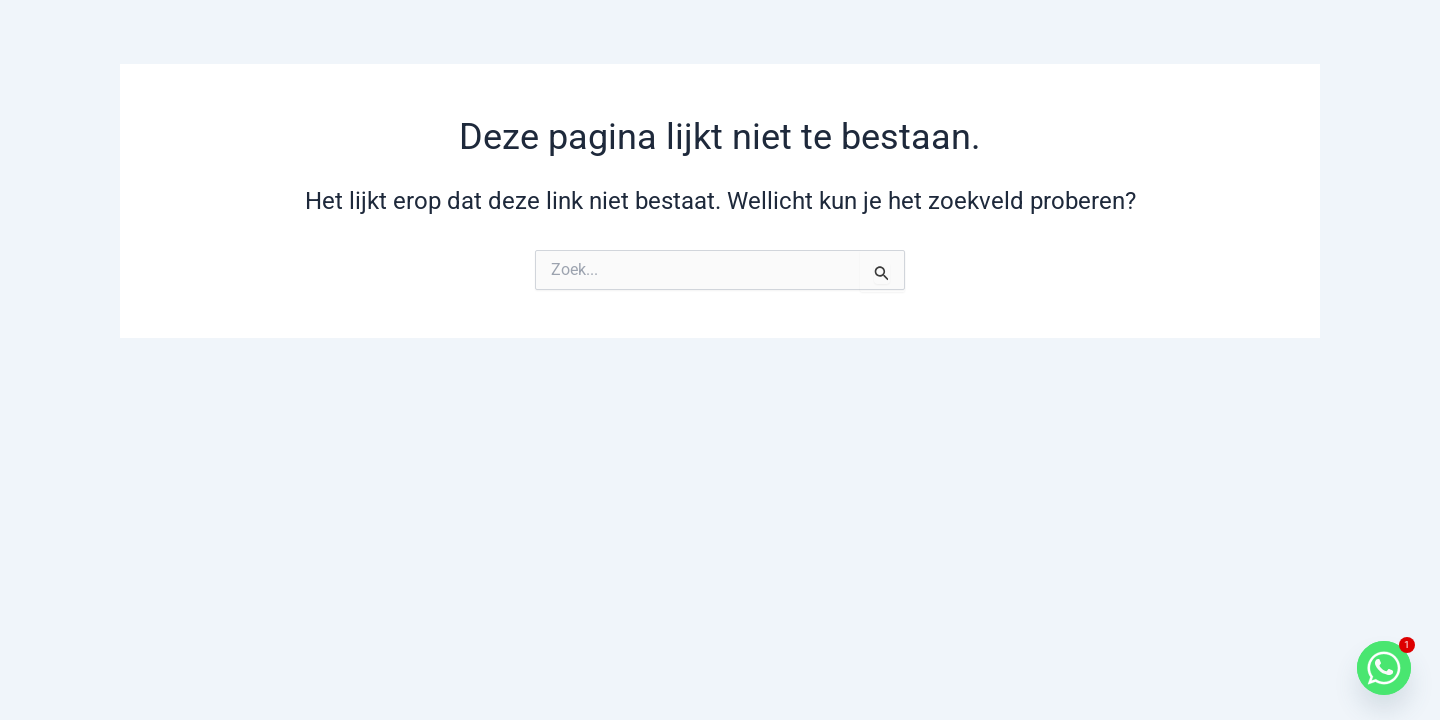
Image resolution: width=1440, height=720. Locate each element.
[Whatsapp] (1384, 668)
